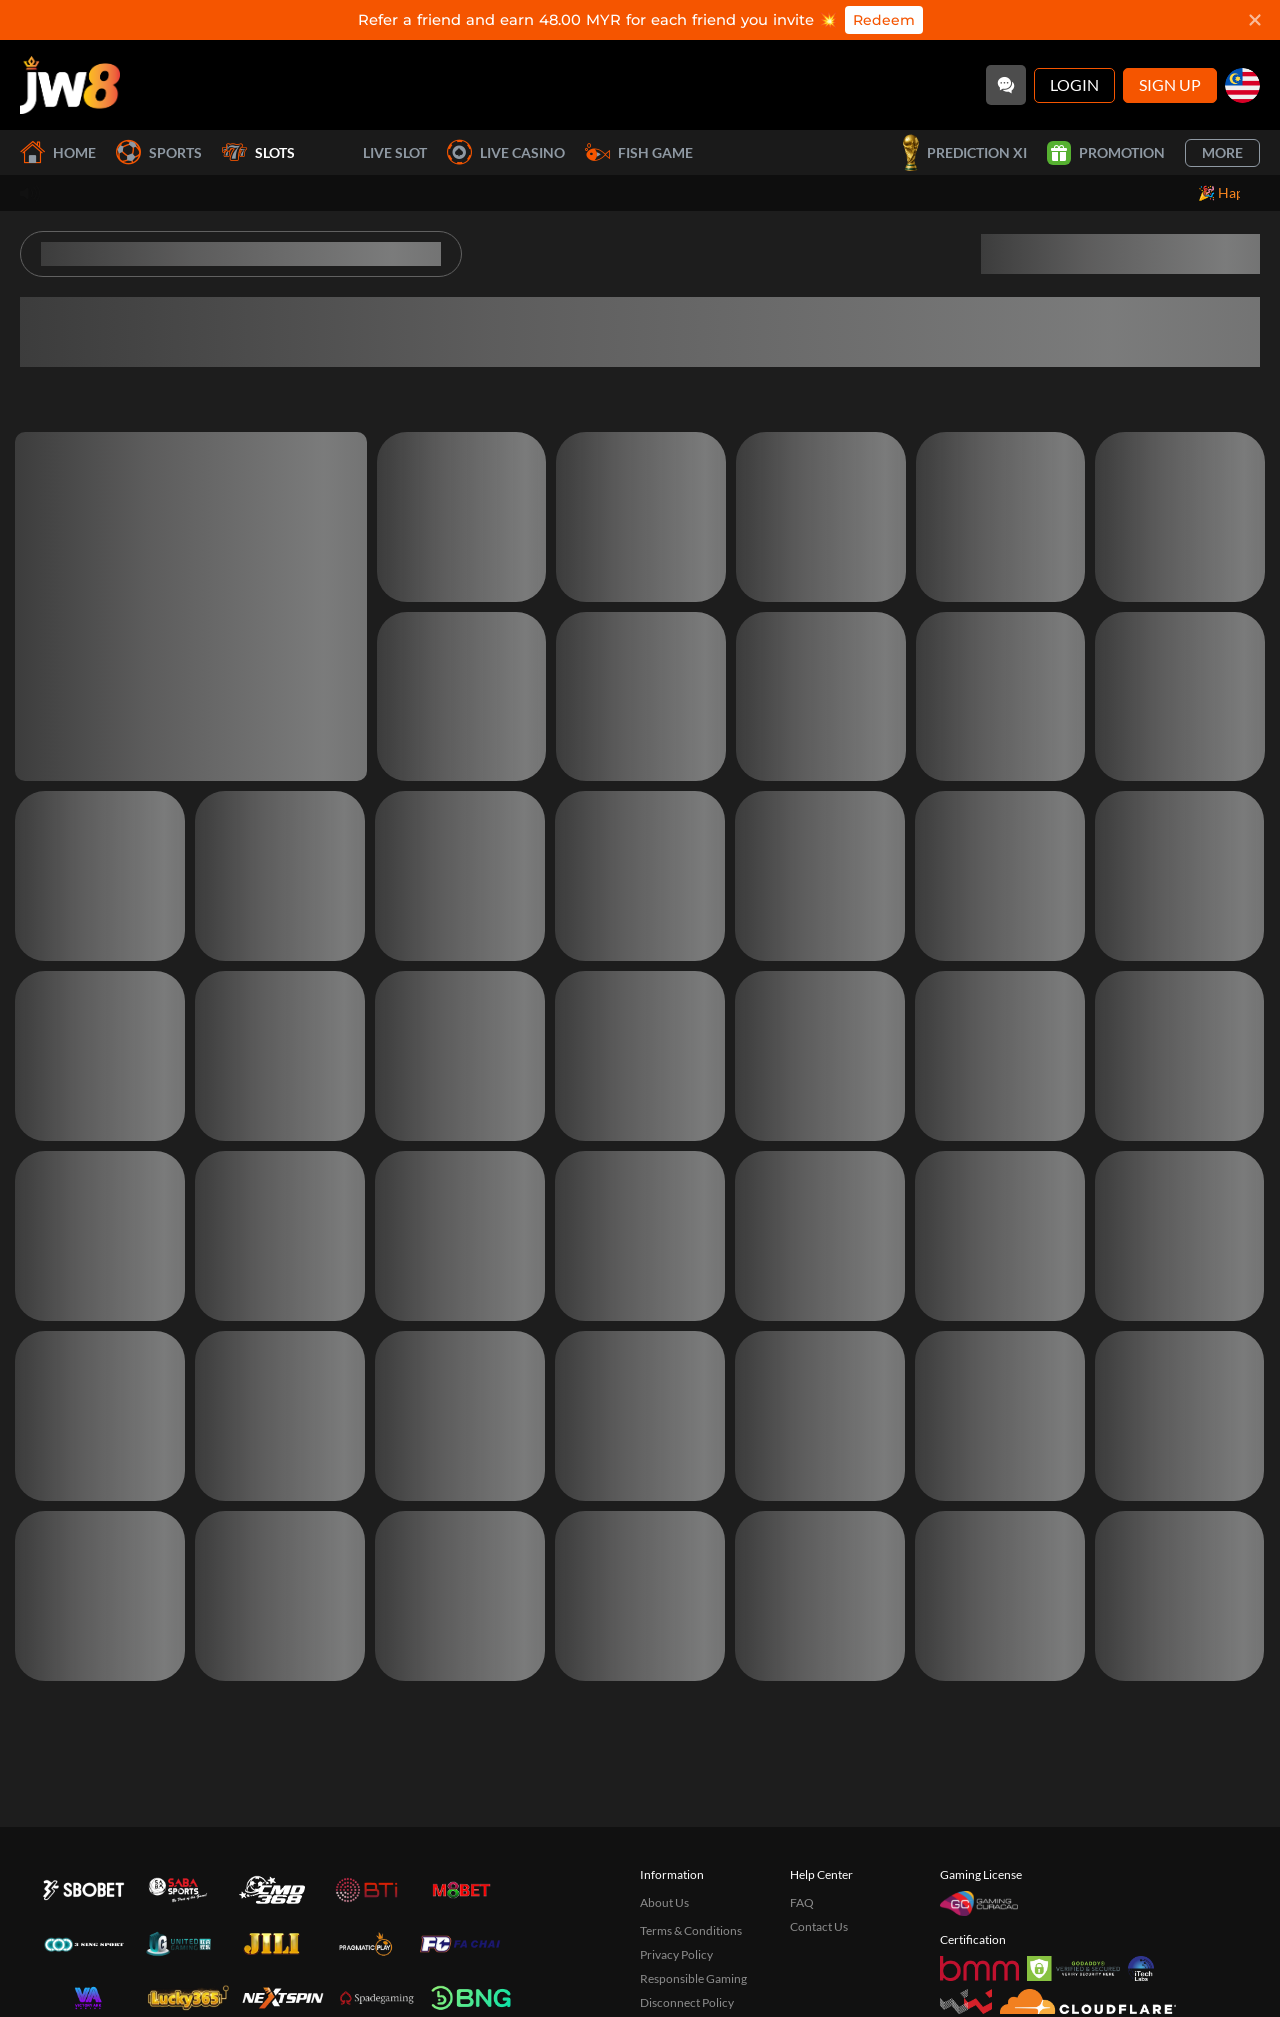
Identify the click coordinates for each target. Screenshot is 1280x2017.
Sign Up (1170, 84)
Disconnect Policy (687, 2002)
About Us (664, 1902)
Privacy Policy (676, 1954)
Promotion (1106, 153)
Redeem (884, 20)
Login (1074, 84)
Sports (159, 152)
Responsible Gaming (693, 1978)
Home (58, 152)
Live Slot (371, 153)
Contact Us (819, 1926)
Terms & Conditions (691, 1930)
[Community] (1006, 85)
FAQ (802, 1902)
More (1222, 152)
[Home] (70, 85)
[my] (1242, 85)
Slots (258, 152)
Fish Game (639, 152)
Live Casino (506, 152)
